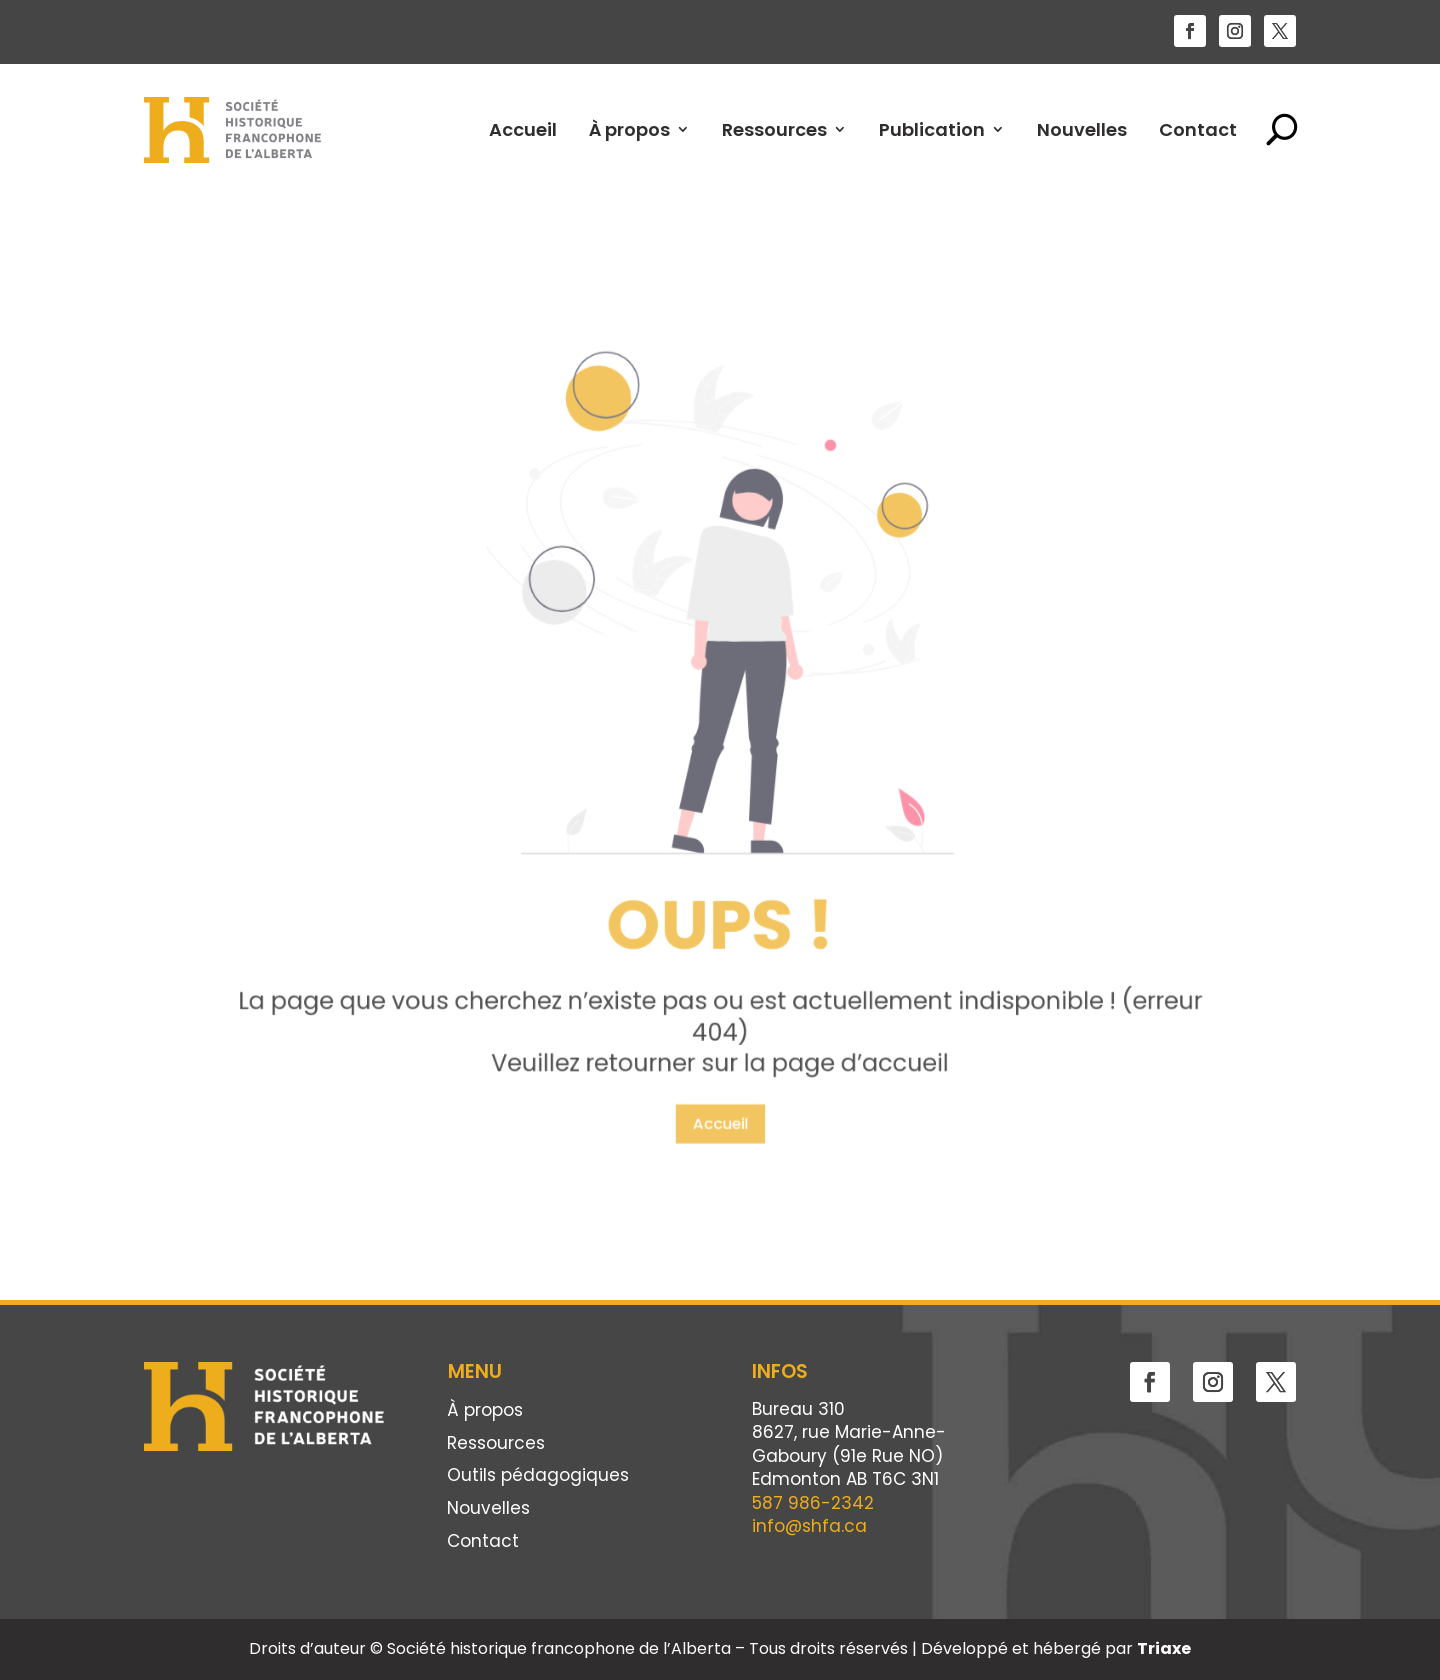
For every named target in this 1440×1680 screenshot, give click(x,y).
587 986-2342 (813, 1503)
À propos (629, 129)
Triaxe (1164, 1648)
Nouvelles (1082, 129)
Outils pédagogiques (538, 1476)
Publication (932, 129)
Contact (1198, 129)
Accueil (523, 129)
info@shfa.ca (809, 1526)
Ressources (774, 129)
